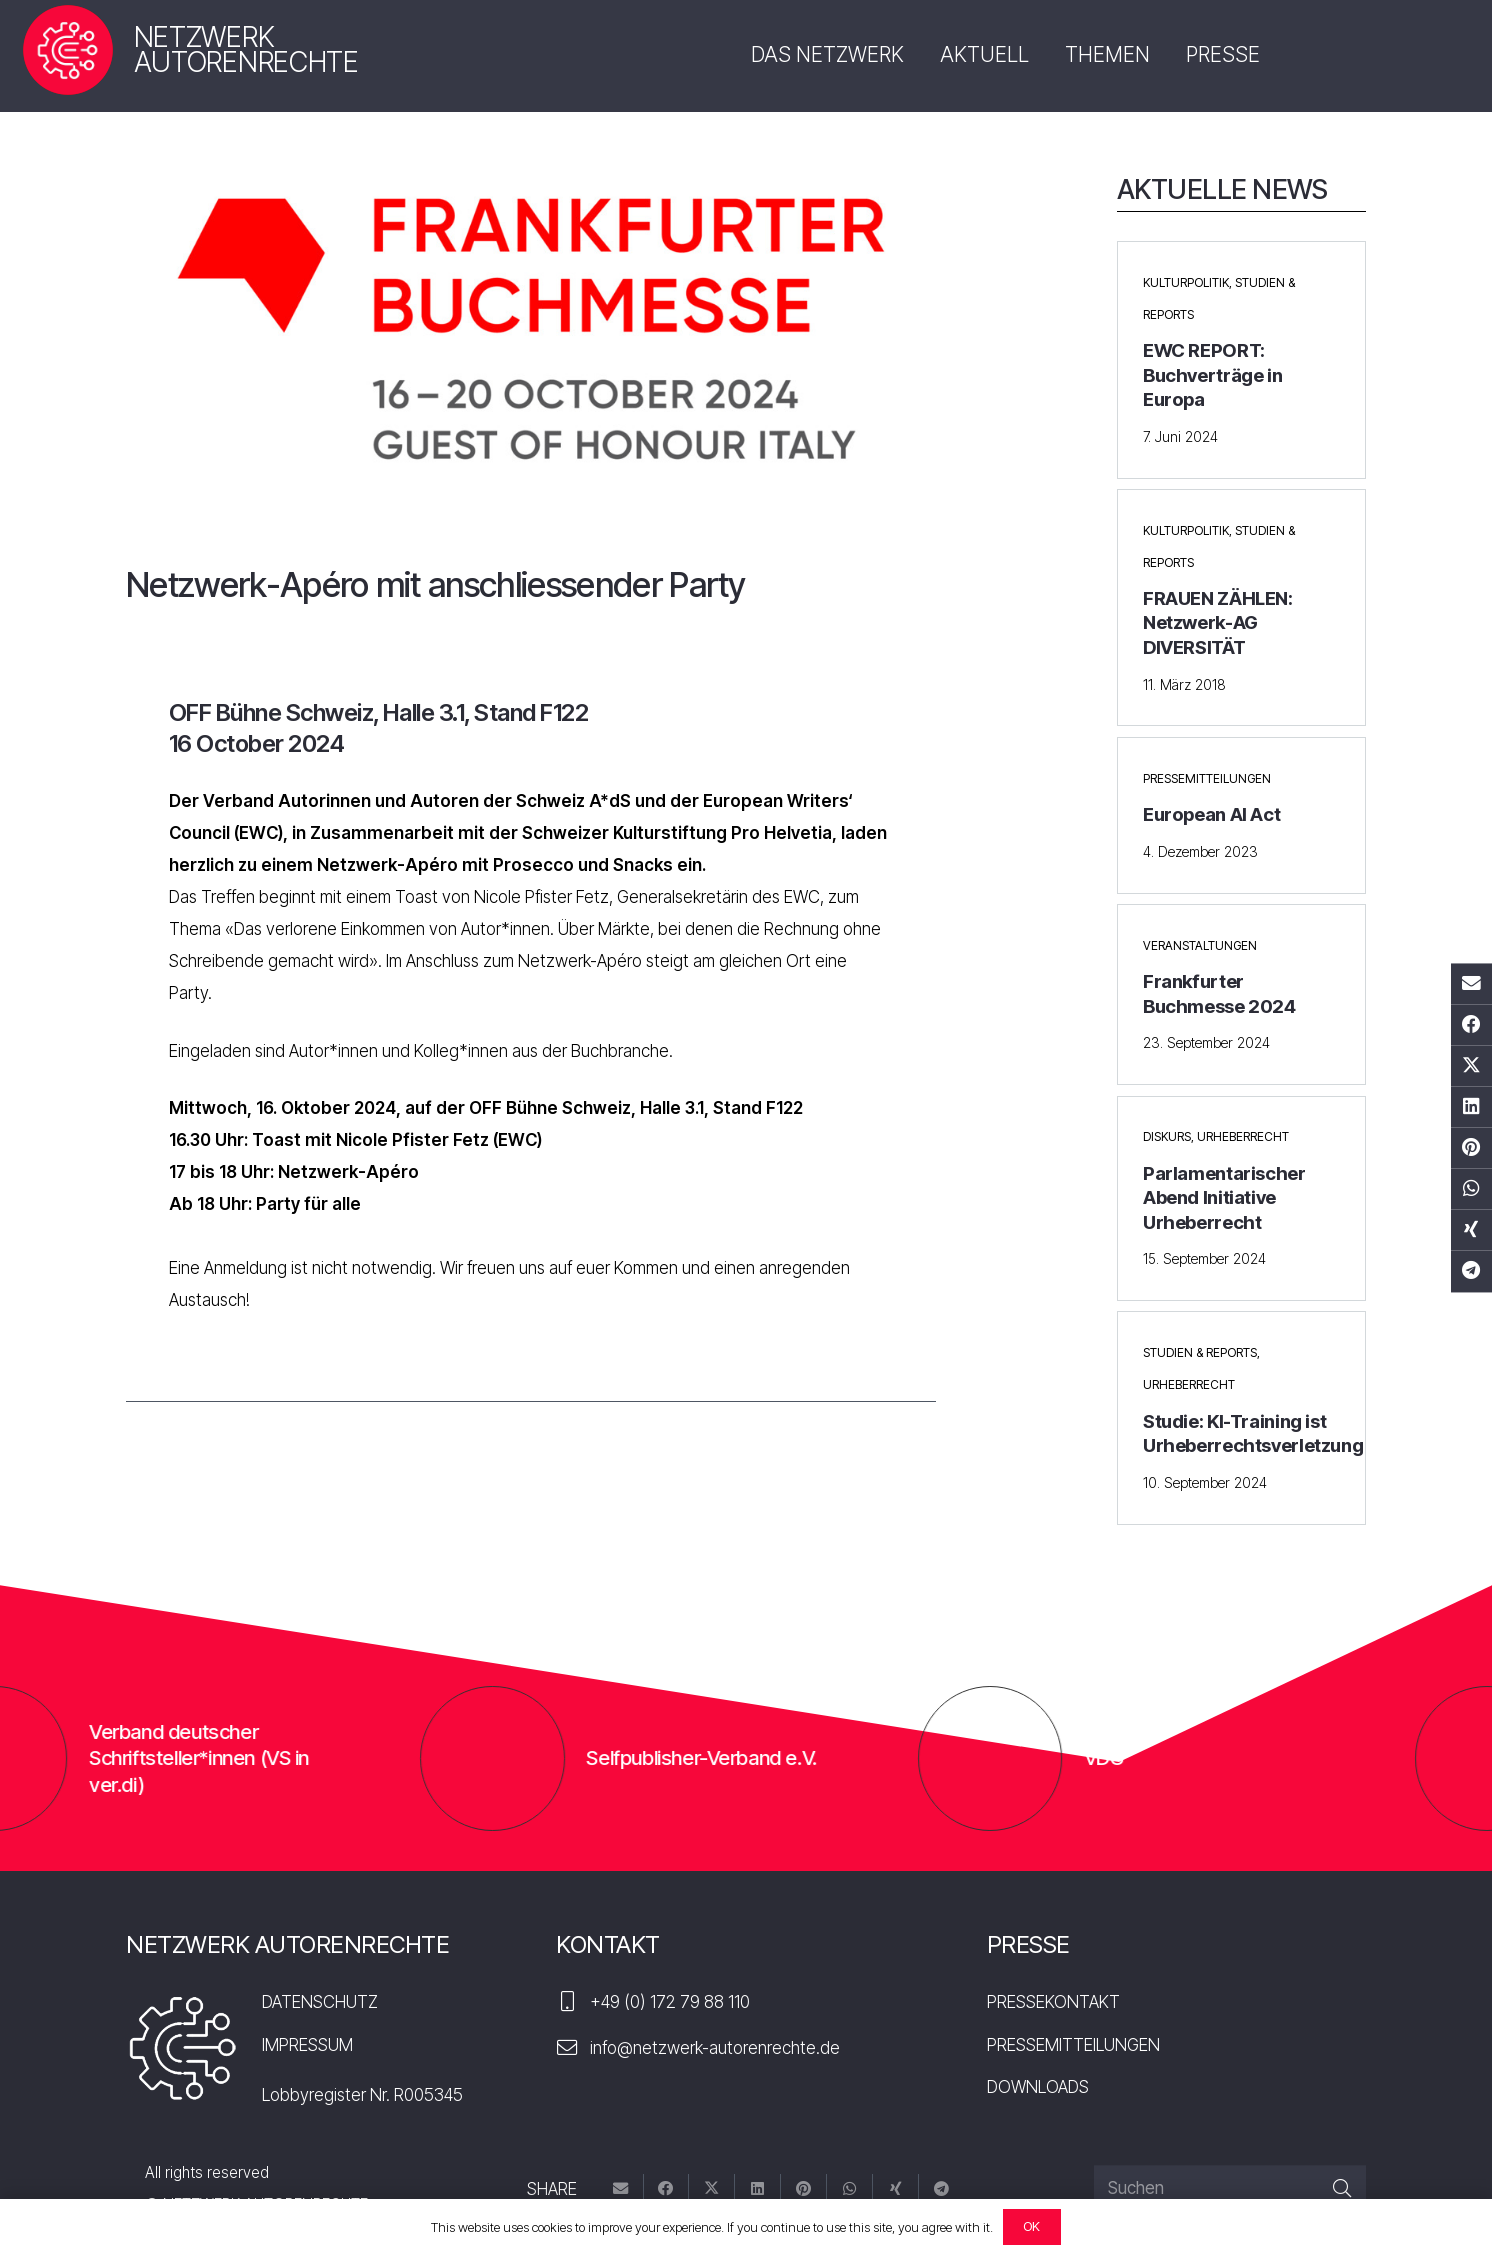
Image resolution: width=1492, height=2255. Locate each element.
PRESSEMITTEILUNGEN (1073, 2045)
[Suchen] (1230, 2189)
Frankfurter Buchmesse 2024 (1219, 993)
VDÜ (1212, 1757)
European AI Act (1211, 814)
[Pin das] (1471, 1148)
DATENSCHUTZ (320, 2002)
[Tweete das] (1471, 1065)
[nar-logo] (67, 50)
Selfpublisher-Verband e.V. (809, 1757)
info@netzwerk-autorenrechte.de (715, 2048)
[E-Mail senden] (1471, 983)
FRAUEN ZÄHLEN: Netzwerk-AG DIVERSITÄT (1218, 623)
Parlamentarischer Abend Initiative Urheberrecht (1224, 1198)
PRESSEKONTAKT (1053, 2002)
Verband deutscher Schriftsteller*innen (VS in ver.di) (307, 1758)
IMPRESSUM (307, 2045)
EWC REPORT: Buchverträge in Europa (1212, 375)
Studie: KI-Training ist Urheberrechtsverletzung (1253, 1433)
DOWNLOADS (1038, 2087)
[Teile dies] (1471, 1024)
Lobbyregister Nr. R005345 (362, 2095)
